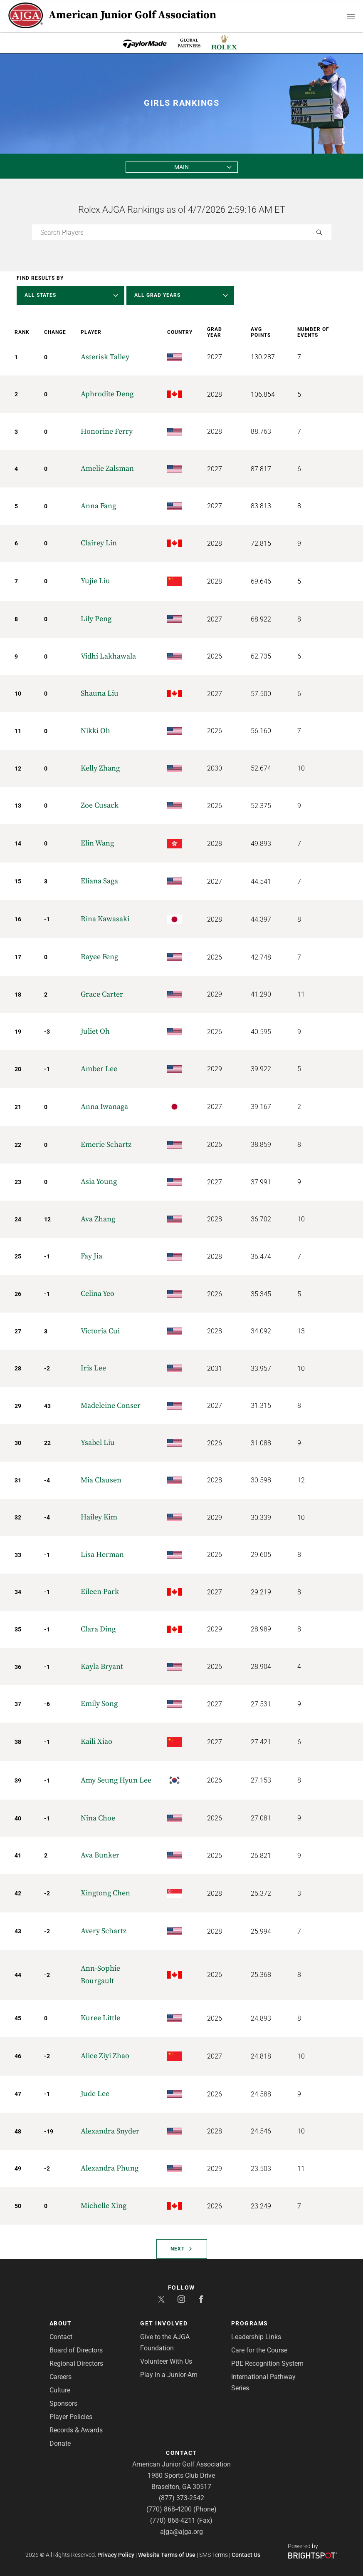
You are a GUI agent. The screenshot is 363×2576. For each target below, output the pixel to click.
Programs (249, 2323)
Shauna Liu (100, 693)
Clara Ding (98, 1629)
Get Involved (164, 2323)
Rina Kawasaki (105, 919)
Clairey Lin (99, 543)
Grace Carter (102, 994)
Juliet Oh (95, 1031)
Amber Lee (99, 1069)
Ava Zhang (98, 1219)
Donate (60, 2443)
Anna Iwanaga (104, 1106)
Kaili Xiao (96, 1741)
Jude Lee (95, 2094)
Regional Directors (76, 2363)
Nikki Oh (95, 731)
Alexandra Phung (109, 2168)
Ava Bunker (100, 1855)
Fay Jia (91, 1256)
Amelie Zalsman (107, 468)
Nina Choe (98, 1818)
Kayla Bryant (102, 1666)
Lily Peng (96, 619)
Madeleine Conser (111, 1405)
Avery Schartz (103, 1931)
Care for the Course (259, 2350)
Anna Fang (98, 506)
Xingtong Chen (105, 1893)
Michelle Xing (103, 2205)
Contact (60, 2337)
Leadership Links (256, 2337)
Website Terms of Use (166, 2554)
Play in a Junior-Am (169, 2375)
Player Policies (70, 2417)
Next (181, 2249)
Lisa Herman (102, 1554)
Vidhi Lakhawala (108, 656)
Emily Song (99, 1703)
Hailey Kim (99, 1517)
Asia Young (99, 1181)
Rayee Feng (99, 957)
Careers (60, 2377)
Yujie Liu (95, 581)
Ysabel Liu (98, 1442)
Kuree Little (100, 2018)
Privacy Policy (115, 2554)
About (60, 2323)
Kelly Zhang (100, 768)
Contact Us (246, 2554)
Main (181, 167)
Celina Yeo (97, 1293)
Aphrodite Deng (107, 394)
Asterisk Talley (105, 357)
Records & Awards (76, 2430)
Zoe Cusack (100, 805)
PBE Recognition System (267, 2363)
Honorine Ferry (107, 431)
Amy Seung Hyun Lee (116, 1780)
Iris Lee (93, 1368)
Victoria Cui (100, 1331)
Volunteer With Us (166, 2361)
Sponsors (63, 2403)
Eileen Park (100, 1591)
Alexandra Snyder (110, 2131)
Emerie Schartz (106, 1144)
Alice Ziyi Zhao (105, 2056)
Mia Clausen (101, 1480)
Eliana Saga (99, 881)
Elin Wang (97, 843)
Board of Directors (76, 2350)
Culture (59, 2390)
